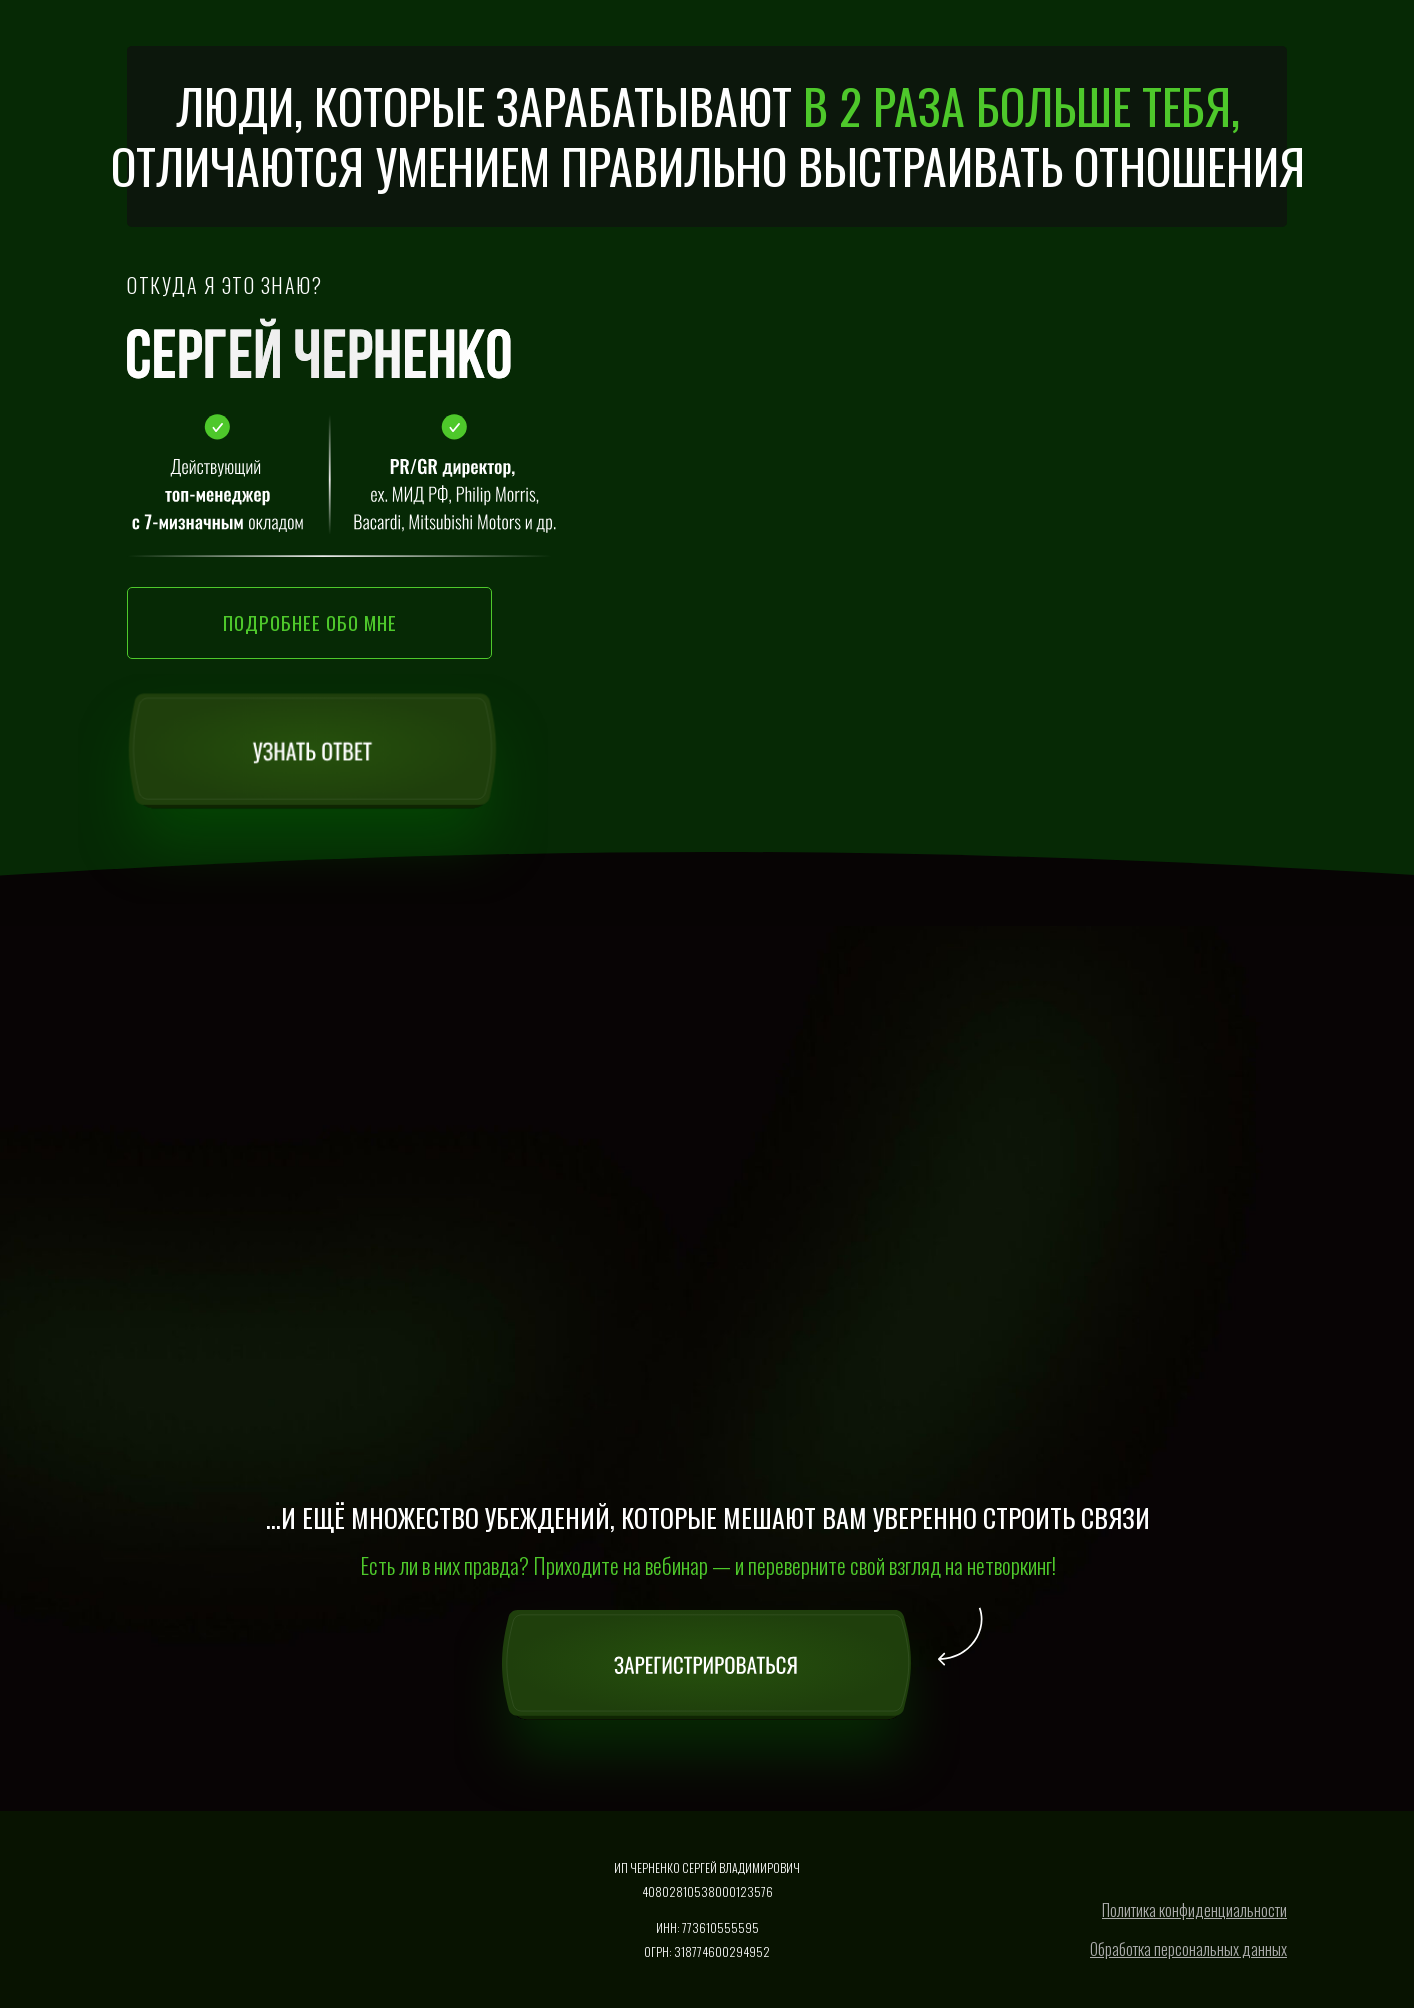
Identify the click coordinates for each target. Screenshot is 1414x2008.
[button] (309, 623)
